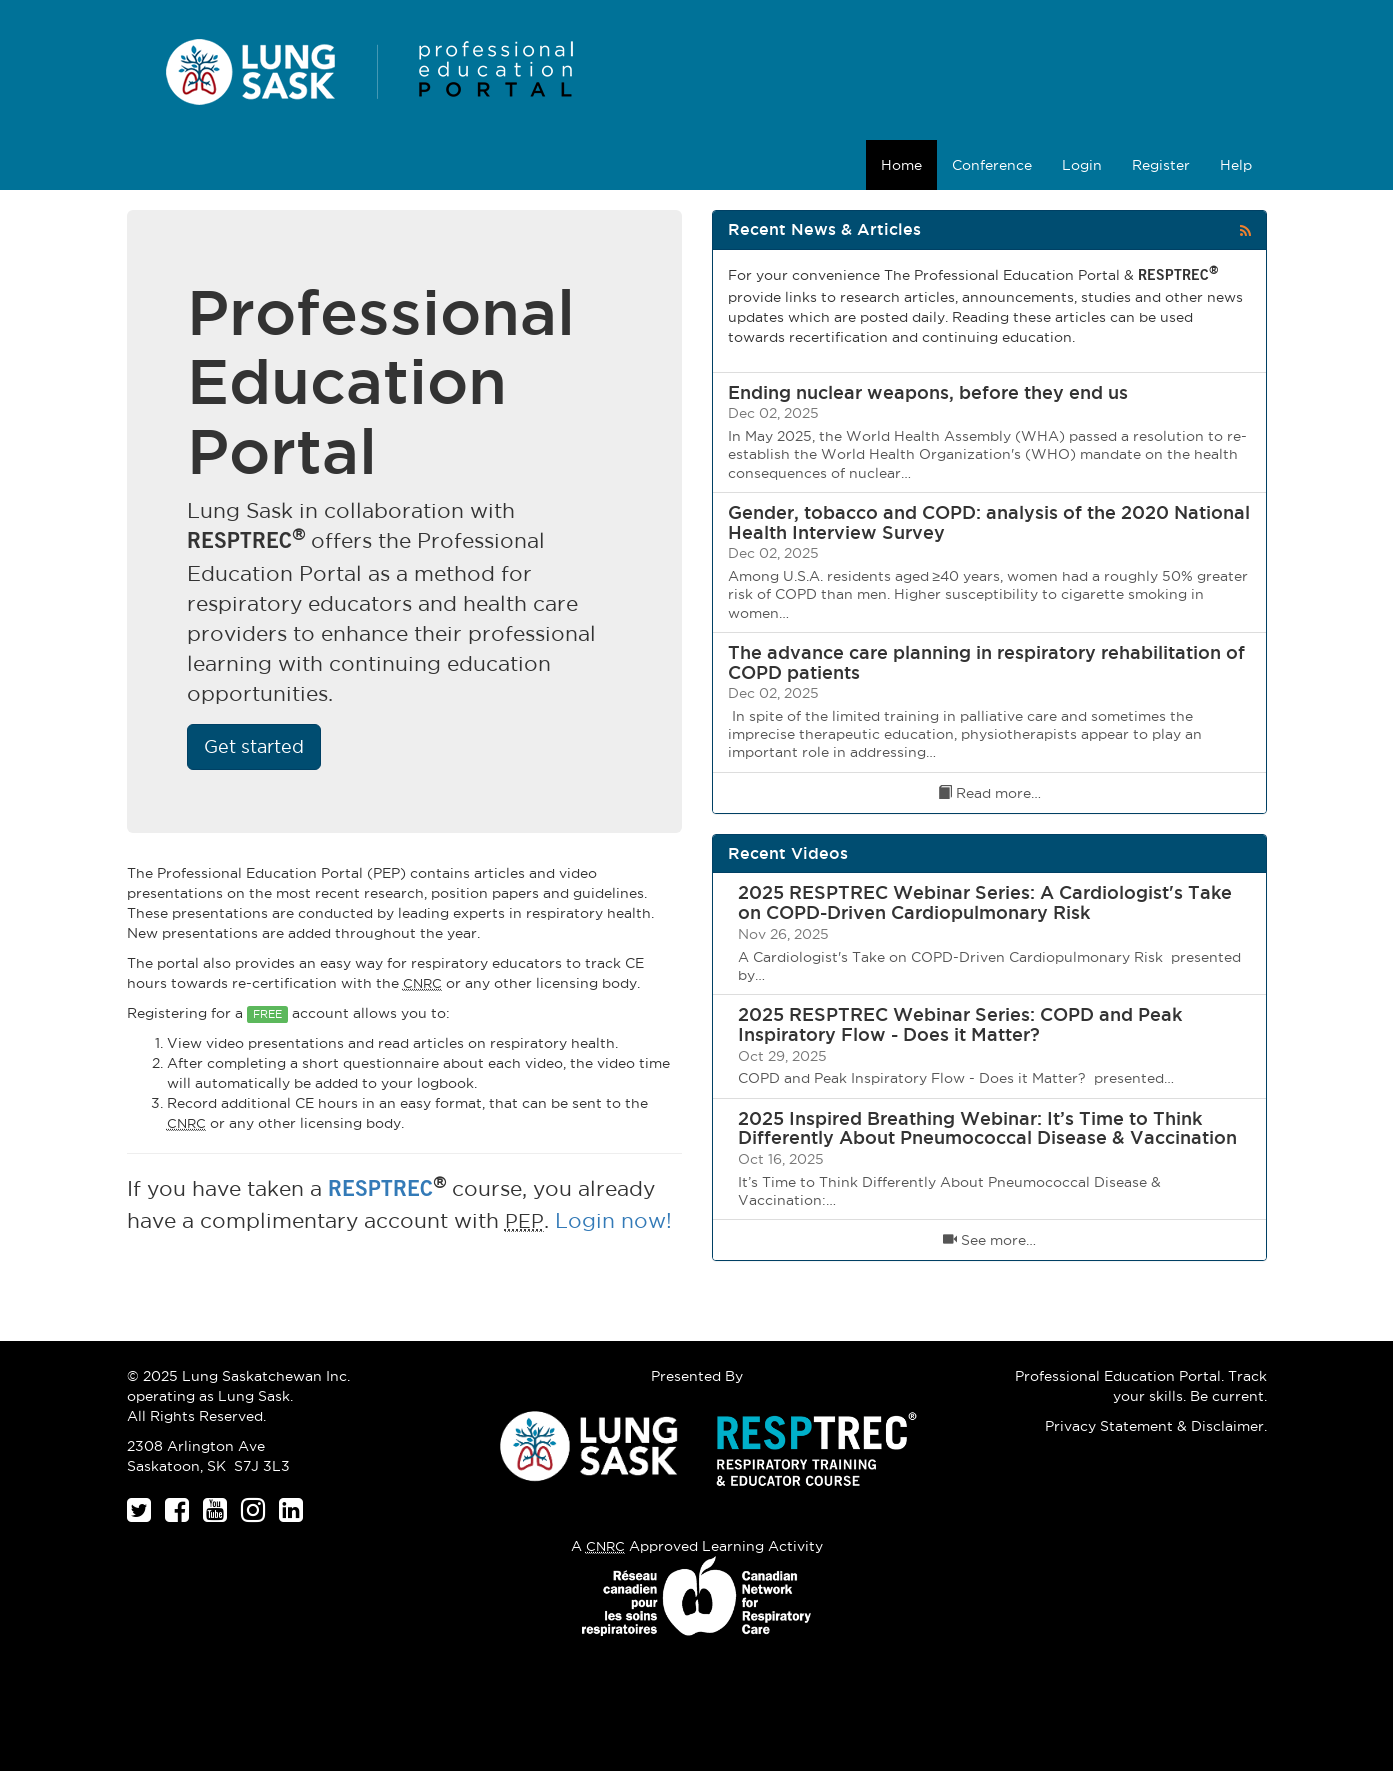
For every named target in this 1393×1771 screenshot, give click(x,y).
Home (901, 165)
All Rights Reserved (195, 1416)
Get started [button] (254, 746)
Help (1236, 165)
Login (1082, 165)
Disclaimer (1227, 1426)
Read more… (989, 793)
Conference (992, 165)
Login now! (613, 1220)
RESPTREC (380, 1191)
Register (1161, 165)
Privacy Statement (1109, 1426)
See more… (989, 1240)
